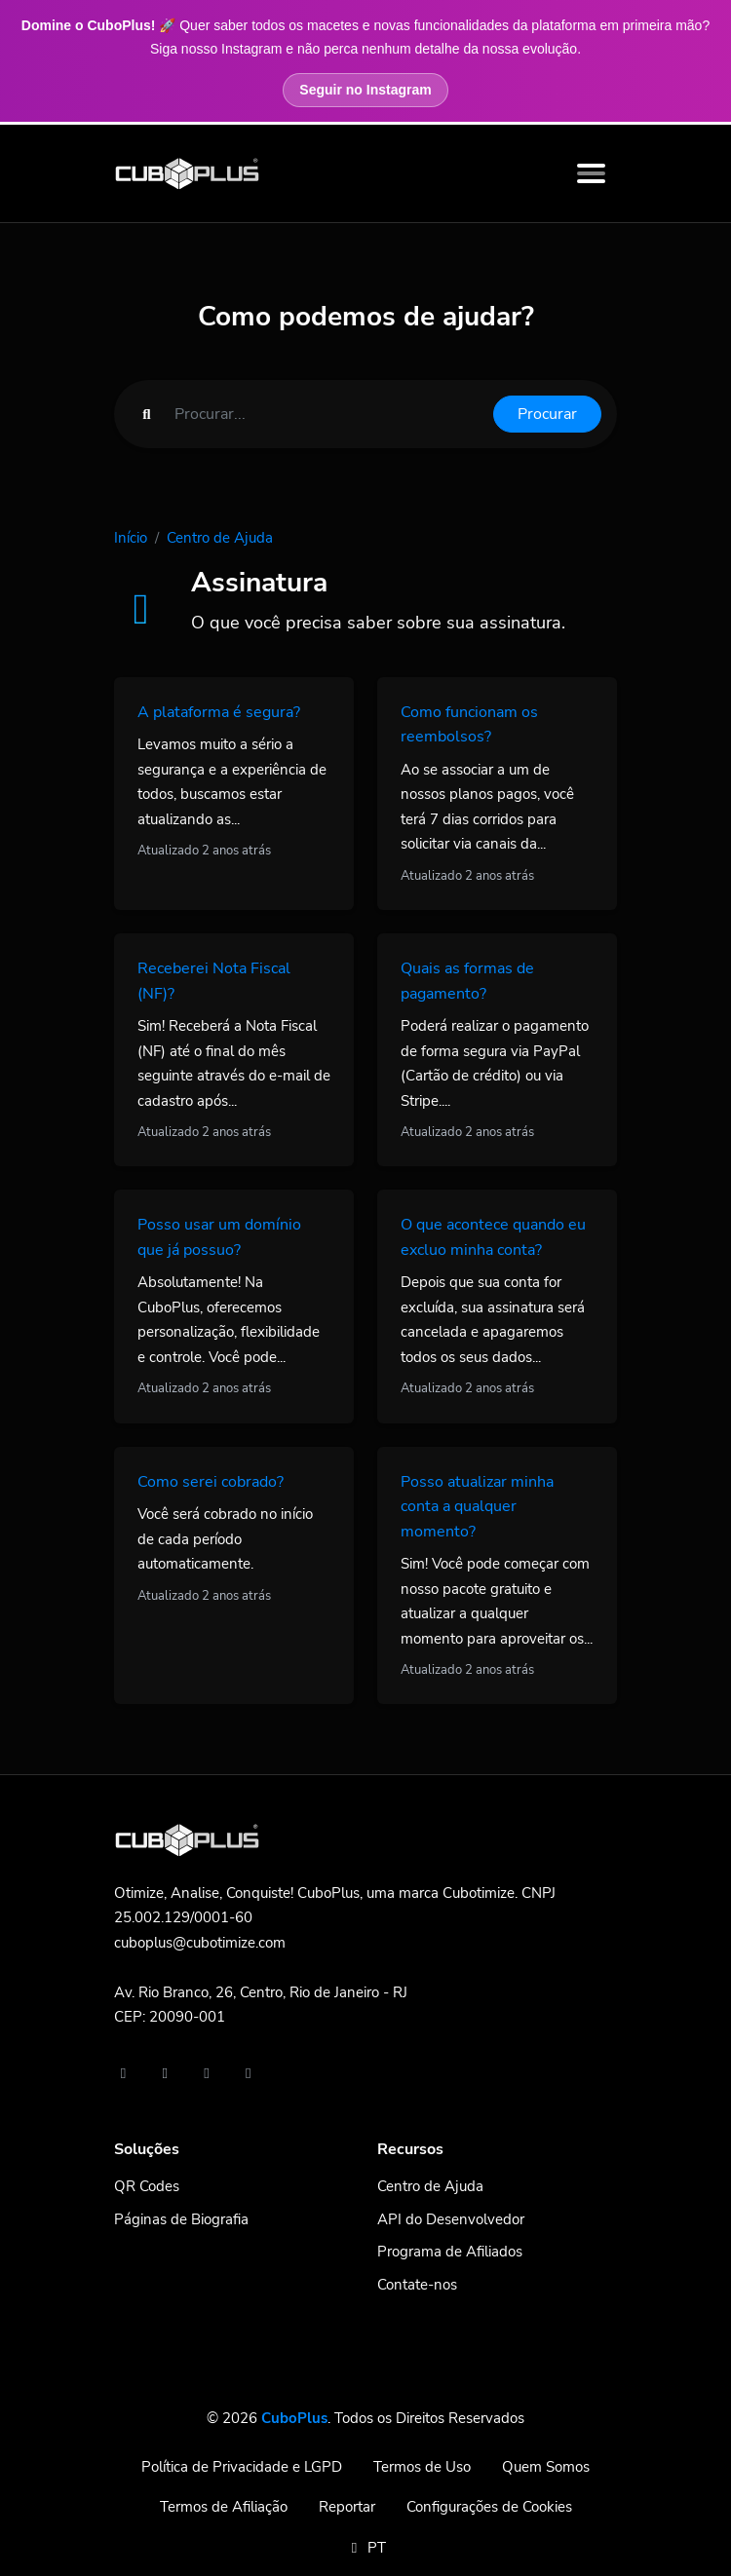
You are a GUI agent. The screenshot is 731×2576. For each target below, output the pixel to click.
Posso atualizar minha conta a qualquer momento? (477, 1506)
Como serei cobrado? (210, 1482)
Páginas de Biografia (181, 2219)
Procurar (547, 414)
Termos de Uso (422, 2467)
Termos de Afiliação (224, 2507)
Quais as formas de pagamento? (467, 981)
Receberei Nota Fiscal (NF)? (213, 981)
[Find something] (328, 414)
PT (365, 2547)
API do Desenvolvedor (450, 2219)
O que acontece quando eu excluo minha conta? (493, 1237)
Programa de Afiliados (449, 2251)
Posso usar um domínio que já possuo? (219, 1237)
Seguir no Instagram (365, 89)
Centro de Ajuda (220, 538)
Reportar (347, 2507)
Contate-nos (417, 2284)
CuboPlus (294, 2418)
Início (130, 538)
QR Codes (146, 2186)
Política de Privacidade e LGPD (241, 2467)
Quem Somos (546, 2467)
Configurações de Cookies (489, 2507)
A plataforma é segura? (218, 712)
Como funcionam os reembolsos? (469, 724)
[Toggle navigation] (591, 173)
